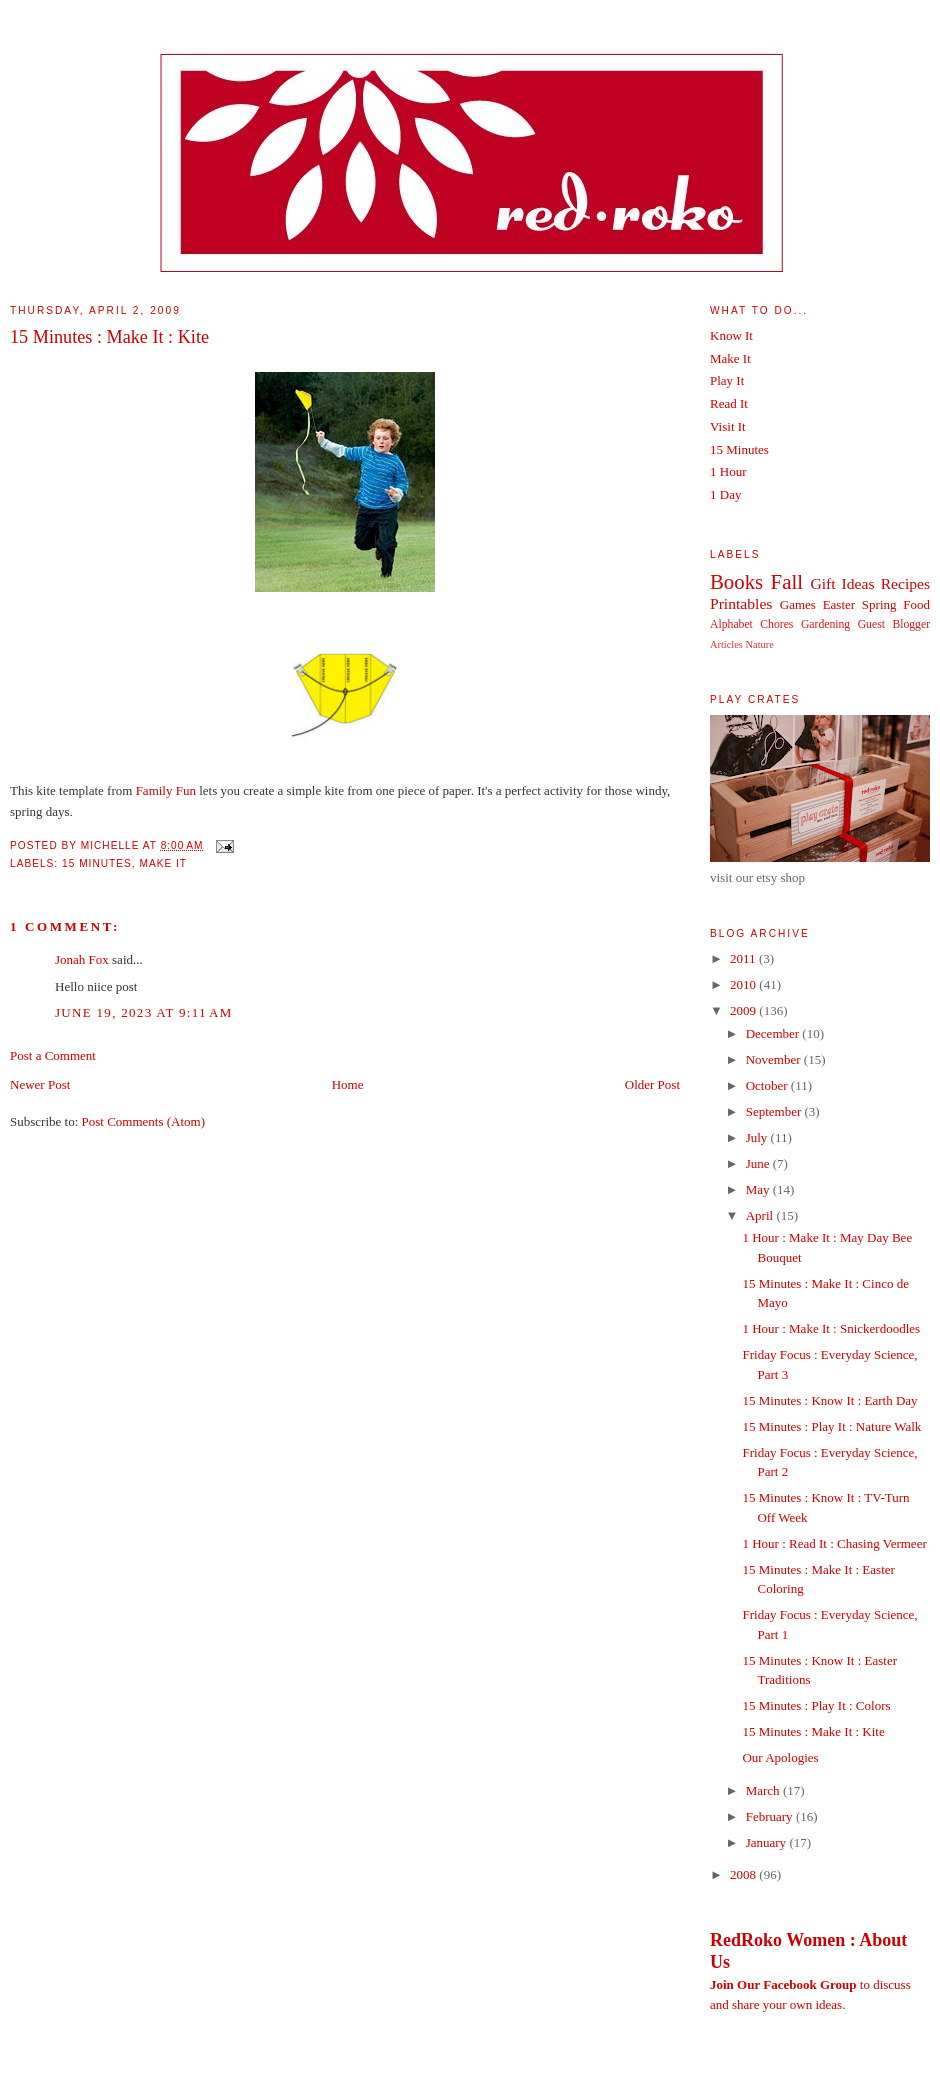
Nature (760, 644)
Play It (727, 380)
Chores (776, 624)
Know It (731, 335)
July (758, 1137)
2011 (744, 958)
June (759, 1163)
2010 (744, 984)
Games (798, 604)
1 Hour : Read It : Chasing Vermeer (834, 1543)
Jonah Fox (82, 959)
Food (916, 604)
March (764, 1790)
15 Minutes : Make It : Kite (109, 337)
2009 (744, 1010)
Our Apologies (780, 1757)
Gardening (825, 624)
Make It (163, 863)
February (771, 1816)
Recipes (905, 583)
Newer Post (40, 1084)
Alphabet (731, 624)
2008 (744, 1874)
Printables (741, 603)
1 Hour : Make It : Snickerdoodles (831, 1328)
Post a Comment (53, 1055)
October (768, 1085)
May (759, 1189)
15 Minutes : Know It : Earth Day (829, 1400)
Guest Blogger (894, 624)
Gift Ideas (842, 583)
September (775, 1111)
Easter (839, 604)
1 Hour (728, 471)
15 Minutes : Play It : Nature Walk (831, 1426)
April (761, 1215)
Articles (726, 644)
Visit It (728, 426)
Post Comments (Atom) (144, 1121)
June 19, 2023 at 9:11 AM (144, 1012)
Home (348, 1084)
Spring (879, 604)
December (774, 1033)
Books (736, 581)
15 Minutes (97, 863)
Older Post (652, 1084)
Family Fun (166, 790)
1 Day (725, 494)
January (768, 1842)
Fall (787, 581)
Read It (729, 403)
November (775, 1059)
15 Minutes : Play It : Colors (816, 1705)
